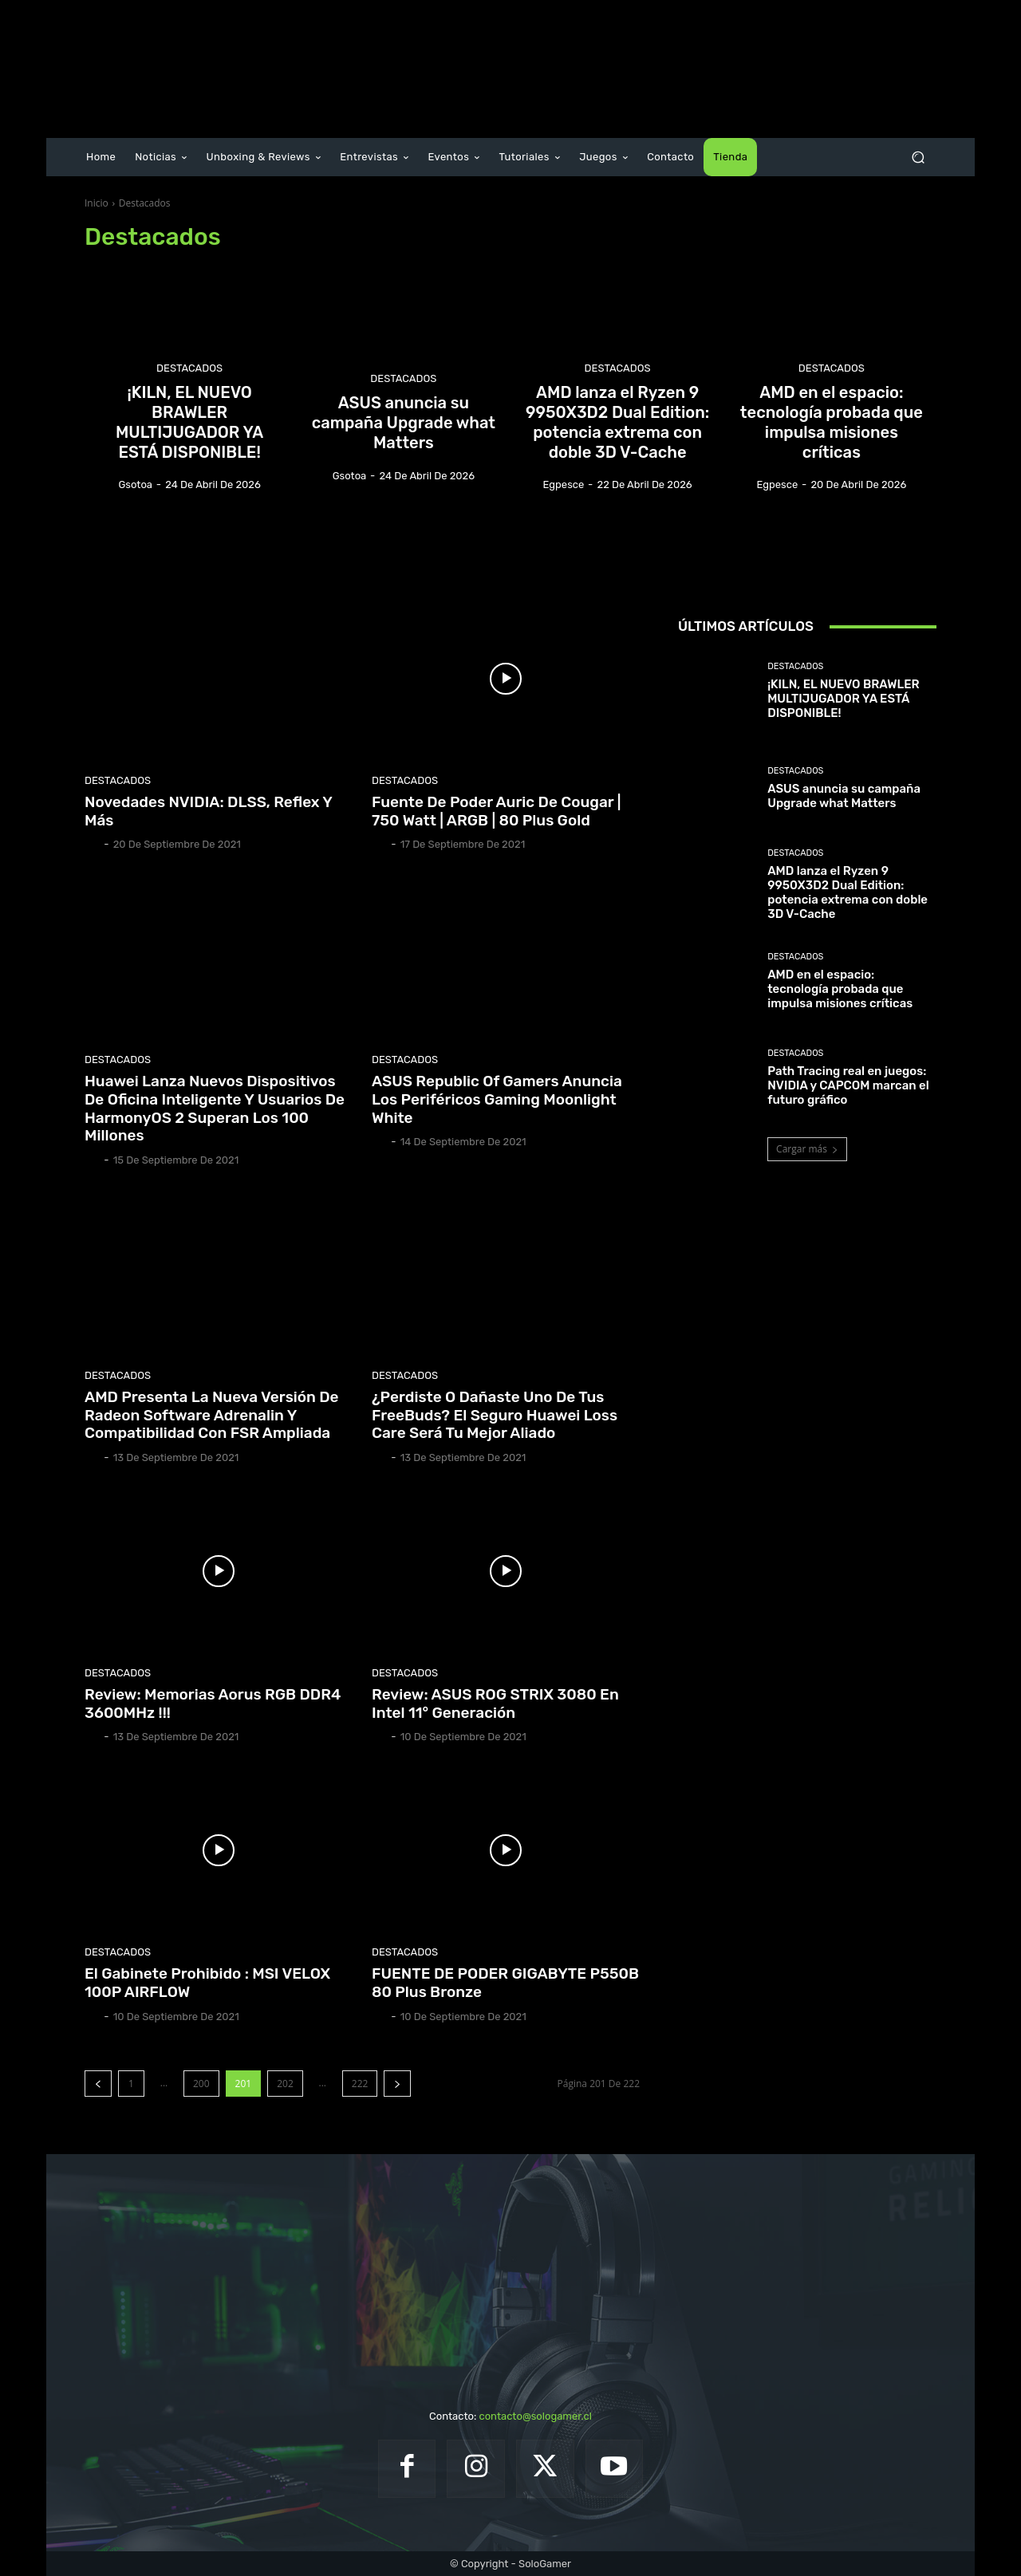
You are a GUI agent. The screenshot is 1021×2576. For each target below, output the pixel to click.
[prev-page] (98, 2083)
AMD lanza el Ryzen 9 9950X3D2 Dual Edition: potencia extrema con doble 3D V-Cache (847, 892)
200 (201, 2083)
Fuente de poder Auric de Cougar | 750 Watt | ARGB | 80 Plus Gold (496, 811)
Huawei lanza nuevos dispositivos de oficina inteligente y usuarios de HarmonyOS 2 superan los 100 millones (215, 1108)
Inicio (96, 203)
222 (360, 2083)
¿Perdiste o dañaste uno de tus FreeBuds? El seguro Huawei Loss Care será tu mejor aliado (494, 1415)
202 (285, 2083)
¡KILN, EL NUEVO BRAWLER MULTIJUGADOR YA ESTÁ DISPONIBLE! (843, 698)
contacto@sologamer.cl (535, 2416)
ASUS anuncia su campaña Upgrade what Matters (843, 796)
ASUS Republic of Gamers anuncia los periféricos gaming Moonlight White (497, 1099)
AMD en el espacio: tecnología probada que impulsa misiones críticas (840, 988)
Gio (92, 844)
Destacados (189, 372)
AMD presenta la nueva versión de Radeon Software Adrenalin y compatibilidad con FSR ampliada (212, 1415)
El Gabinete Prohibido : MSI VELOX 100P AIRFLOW (207, 1982)
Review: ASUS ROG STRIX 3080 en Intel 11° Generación (495, 1703)
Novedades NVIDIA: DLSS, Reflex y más (209, 811)
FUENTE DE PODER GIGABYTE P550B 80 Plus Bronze (505, 1982)
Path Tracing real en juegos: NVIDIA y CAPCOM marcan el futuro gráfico (847, 1085)
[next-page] (397, 2083)
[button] (917, 157)
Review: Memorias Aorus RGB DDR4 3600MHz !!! (213, 1703)
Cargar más (807, 1149)
